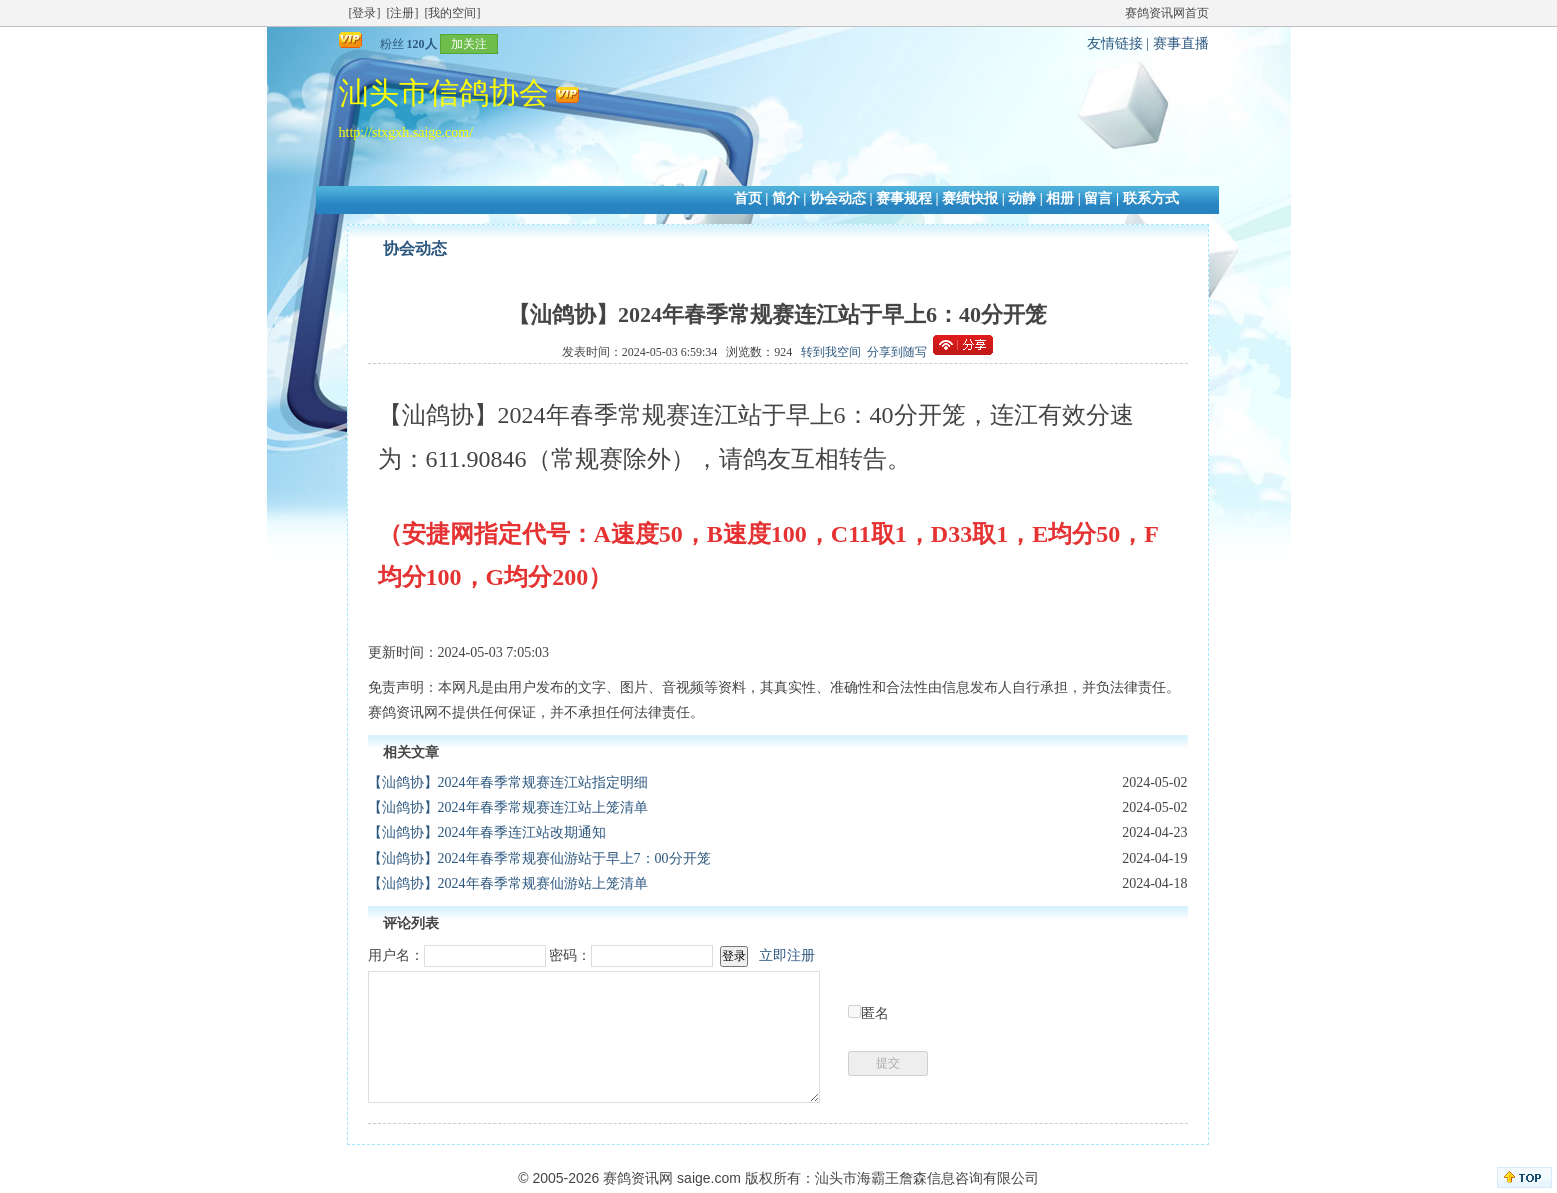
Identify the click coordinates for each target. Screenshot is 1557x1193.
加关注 (469, 44)
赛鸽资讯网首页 (1167, 13)
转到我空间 (831, 352)
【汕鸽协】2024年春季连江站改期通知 (487, 832)
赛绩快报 (970, 198)
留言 (1098, 198)
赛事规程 (904, 198)
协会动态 (838, 198)
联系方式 (1151, 198)
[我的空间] (453, 13)
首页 (748, 198)
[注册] (403, 13)
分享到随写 (897, 352)
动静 (1022, 198)
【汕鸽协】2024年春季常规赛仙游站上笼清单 (508, 883)
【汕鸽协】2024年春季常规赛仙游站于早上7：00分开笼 (539, 858)
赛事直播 (1181, 43)
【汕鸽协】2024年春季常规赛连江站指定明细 (508, 782)
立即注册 (787, 955)
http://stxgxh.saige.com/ (406, 132)
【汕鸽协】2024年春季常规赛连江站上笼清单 (508, 807)
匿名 (875, 1013)
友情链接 (1115, 43)
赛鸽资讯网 (638, 1178)
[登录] (365, 13)
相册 (1060, 198)
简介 (786, 198)
